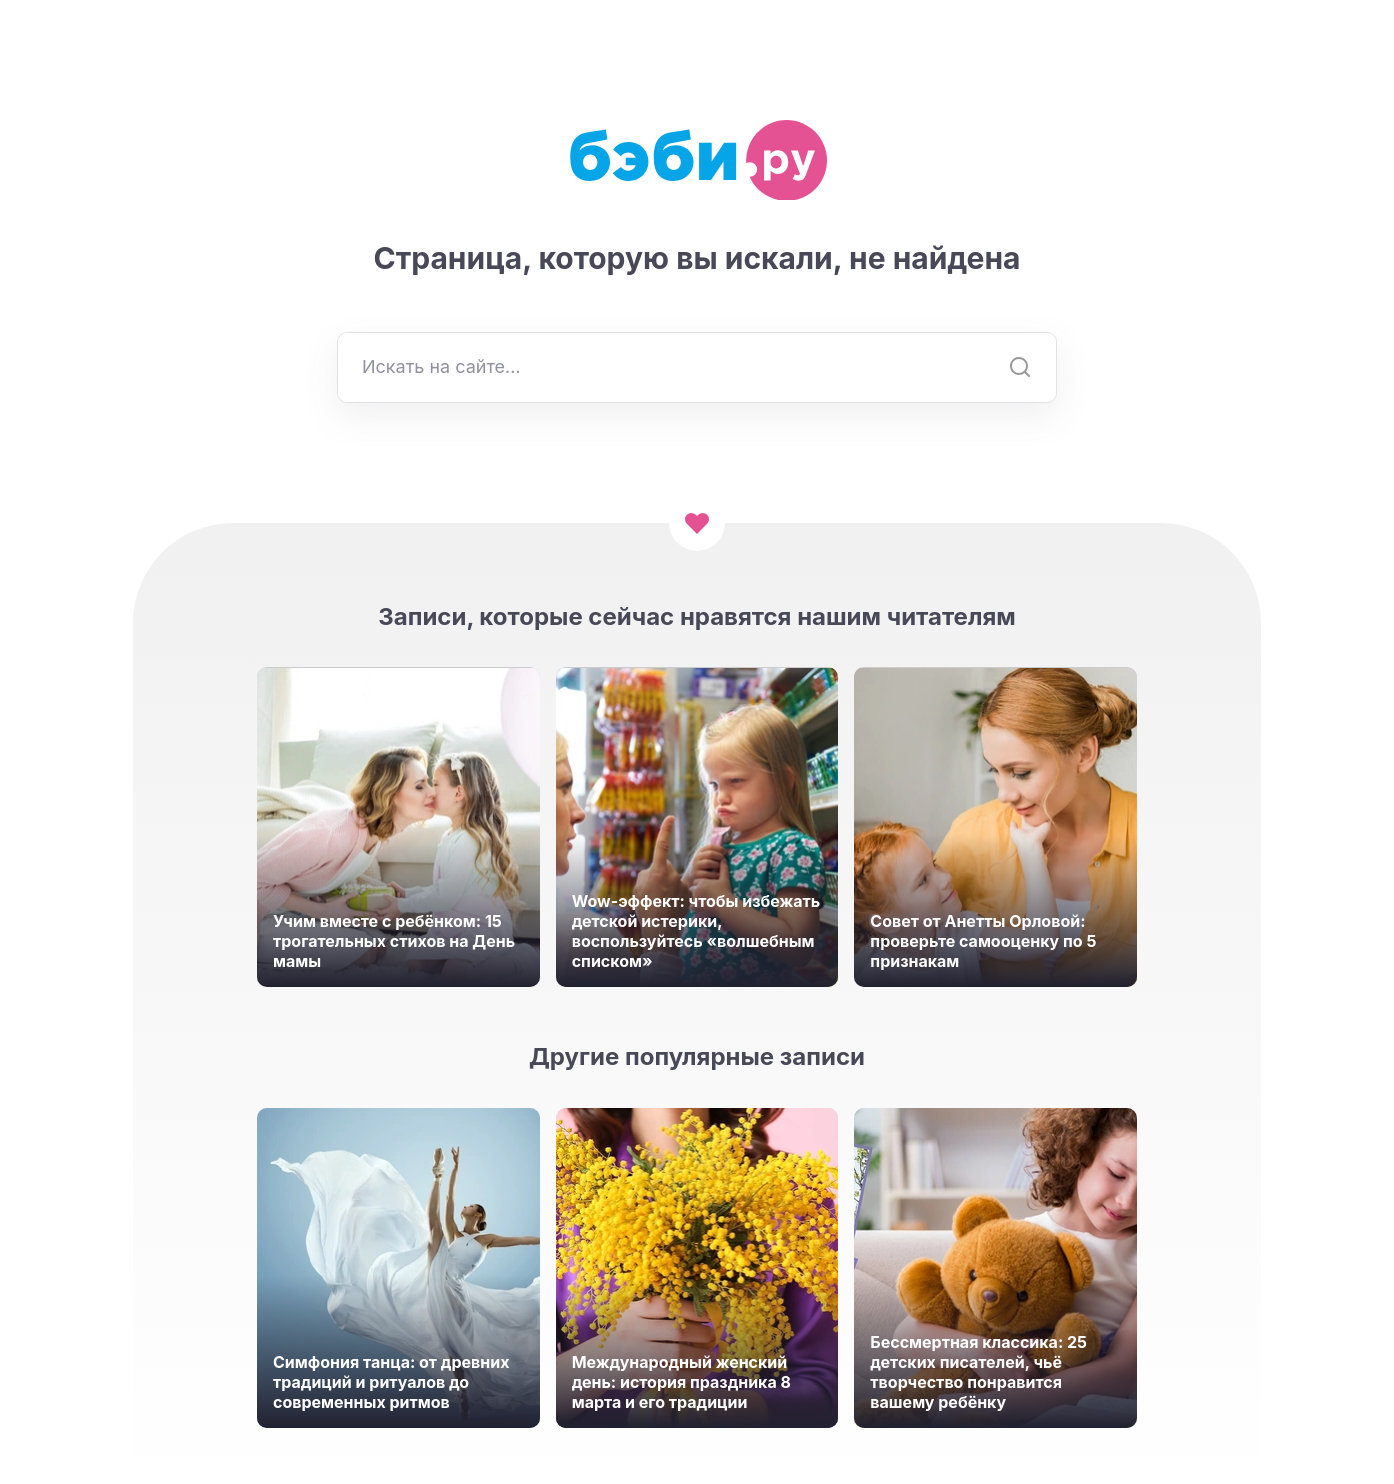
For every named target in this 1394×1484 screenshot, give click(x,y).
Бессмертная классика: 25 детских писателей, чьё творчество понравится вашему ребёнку (978, 1372)
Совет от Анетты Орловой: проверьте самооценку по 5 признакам (983, 941)
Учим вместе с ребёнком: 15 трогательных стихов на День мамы (394, 941)
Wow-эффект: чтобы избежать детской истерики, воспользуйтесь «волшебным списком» (696, 931)
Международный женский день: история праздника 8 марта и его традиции (681, 1382)
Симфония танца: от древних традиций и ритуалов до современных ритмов (391, 1382)
